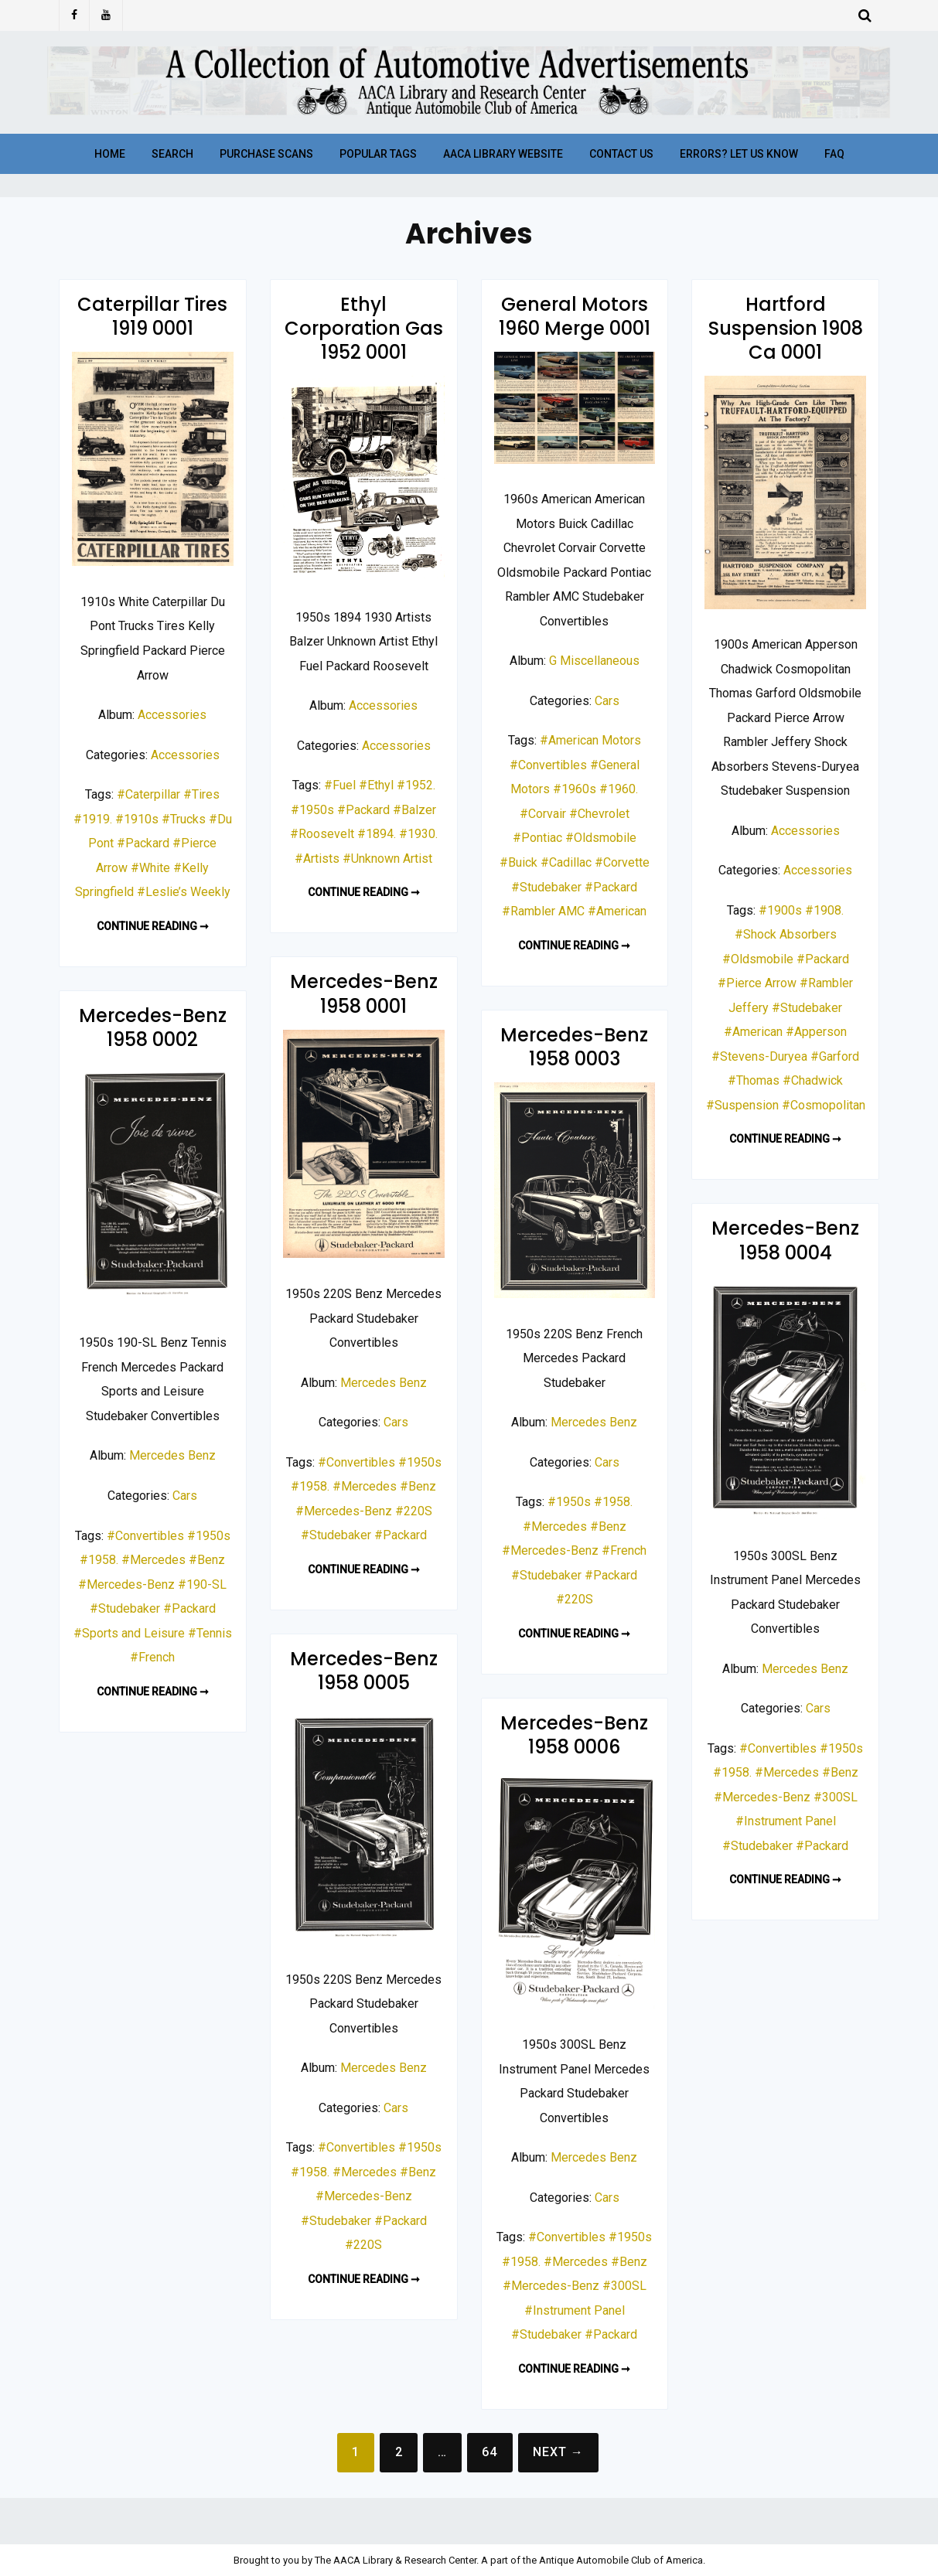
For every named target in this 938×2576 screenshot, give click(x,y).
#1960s (574, 789)
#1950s (312, 809)
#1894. (376, 833)
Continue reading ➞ (153, 926)
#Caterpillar (148, 794)
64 (489, 2452)
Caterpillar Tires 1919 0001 (152, 316)
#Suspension (742, 1105)
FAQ (834, 154)
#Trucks (184, 819)
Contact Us (621, 154)
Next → (558, 2452)
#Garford (834, 1056)
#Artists (317, 858)
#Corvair (543, 813)
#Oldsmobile (600, 837)
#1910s (137, 819)
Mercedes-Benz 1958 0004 (785, 1240)
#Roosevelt (322, 833)
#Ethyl (376, 785)
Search (172, 154)
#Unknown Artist (387, 858)
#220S (413, 1511)
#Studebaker (546, 887)
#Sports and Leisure (129, 1633)
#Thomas (753, 1080)
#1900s (780, 910)
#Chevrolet (599, 813)
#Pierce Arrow (757, 983)
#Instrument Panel (785, 1821)
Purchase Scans (266, 154)
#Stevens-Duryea (759, 1056)
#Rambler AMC (543, 911)
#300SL (836, 1797)
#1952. (416, 785)
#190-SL (202, 1584)
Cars (607, 700)
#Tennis (210, 1633)
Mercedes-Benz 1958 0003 (574, 1047)
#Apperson (816, 1031)
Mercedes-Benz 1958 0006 (574, 1735)
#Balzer (414, 809)
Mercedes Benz (383, 1382)
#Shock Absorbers (786, 934)
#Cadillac (566, 862)
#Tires (201, 794)
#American (617, 911)
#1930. (418, 833)
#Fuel (340, 785)
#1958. (310, 1486)
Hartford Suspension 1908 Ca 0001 (785, 328)
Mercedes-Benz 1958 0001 (364, 993)
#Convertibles (548, 765)
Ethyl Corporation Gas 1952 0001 (364, 328)
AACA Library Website (503, 154)
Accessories (172, 714)
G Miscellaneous (594, 660)
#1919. (92, 819)
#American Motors (590, 740)
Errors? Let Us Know (739, 154)
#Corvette (622, 862)
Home (109, 154)
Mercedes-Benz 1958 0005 (364, 1670)
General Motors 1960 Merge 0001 (574, 316)
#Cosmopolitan (823, 1105)
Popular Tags (378, 154)
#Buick (518, 862)
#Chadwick (813, 1080)
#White (150, 867)
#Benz (418, 1486)
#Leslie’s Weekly (183, 891)
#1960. (618, 789)
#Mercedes (365, 1486)
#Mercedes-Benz (343, 1511)
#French (152, 1657)
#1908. (824, 910)
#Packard (143, 843)
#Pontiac (537, 837)
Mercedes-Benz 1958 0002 (153, 1027)
